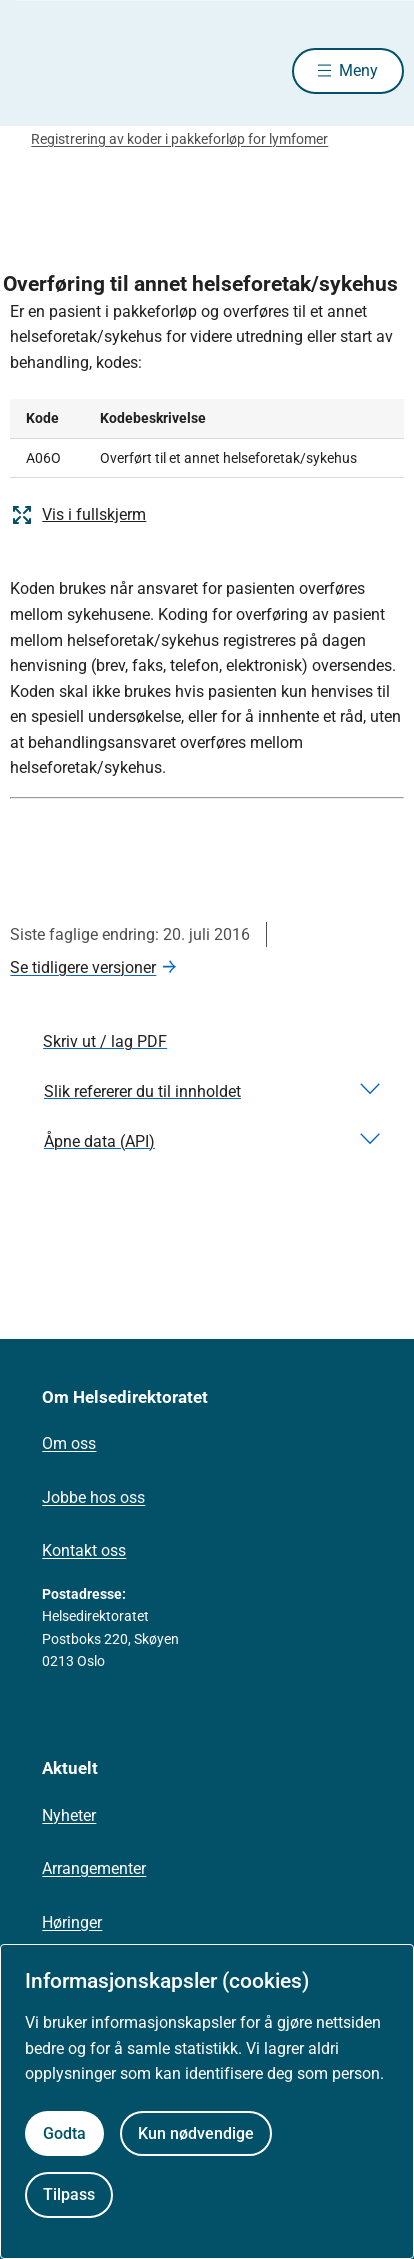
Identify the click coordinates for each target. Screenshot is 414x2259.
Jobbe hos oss (93, 1497)
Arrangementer (94, 1868)
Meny (358, 70)
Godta (64, 2133)
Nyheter (69, 1815)
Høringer (72, 1922)
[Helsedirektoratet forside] (34, 70)
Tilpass (69, 2194)
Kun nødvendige (196, 2133)
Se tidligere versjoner (83, 967)
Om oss (69, 1443)
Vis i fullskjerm (78, 515)
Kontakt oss (84, 1550)
